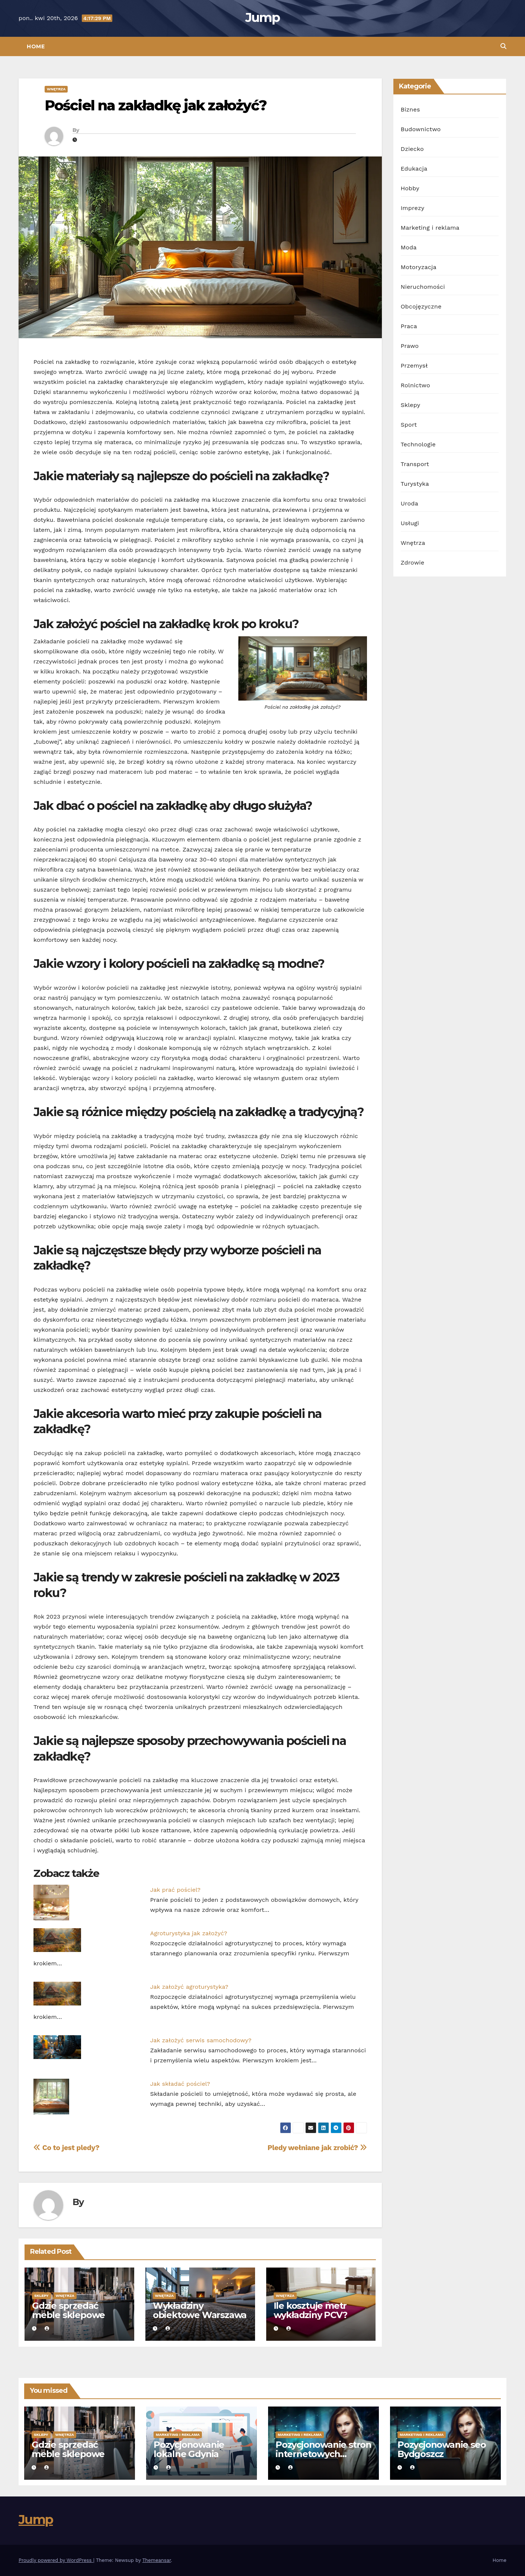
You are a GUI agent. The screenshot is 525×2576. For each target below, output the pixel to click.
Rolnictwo (415, 385)
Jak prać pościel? (175, 1889)
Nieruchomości (423, 286)
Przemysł (414, 365)
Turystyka (415, 483)
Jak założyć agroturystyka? (189, 1986)
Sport (409, 424)
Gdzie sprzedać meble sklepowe (68, 2310)
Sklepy (41, 2296)
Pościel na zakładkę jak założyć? (156, 105)
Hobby (410, 188)
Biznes (410, 109)
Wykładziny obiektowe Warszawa (200, 2310)
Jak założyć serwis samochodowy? (200, 2040)
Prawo (410, 345)
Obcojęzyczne (421, 306)
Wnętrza (56, 89)
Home (36, 46)
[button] (503, 46)
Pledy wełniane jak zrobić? (317, 2147)
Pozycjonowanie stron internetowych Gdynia (323, 2454)
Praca (409, 326)
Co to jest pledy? (66, 2147)
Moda (409, 247)
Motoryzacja (419, 267)
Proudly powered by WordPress (56, 2560)
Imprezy (413, 207)
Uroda (409, 503)
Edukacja (414, 168)
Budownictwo (421, 129)
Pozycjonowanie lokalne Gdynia (189, 2449)
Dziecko (412, 148)
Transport (415, 464)
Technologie (418, 444)
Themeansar (156, 2560)
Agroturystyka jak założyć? (188, 1933)
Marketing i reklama (430, 227)
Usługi (410, 523)
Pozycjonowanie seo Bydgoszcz (441, 2449)
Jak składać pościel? (180, 2083)
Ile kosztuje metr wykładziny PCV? (310, 2310)
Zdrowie (413, 562)
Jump (262, 17)
